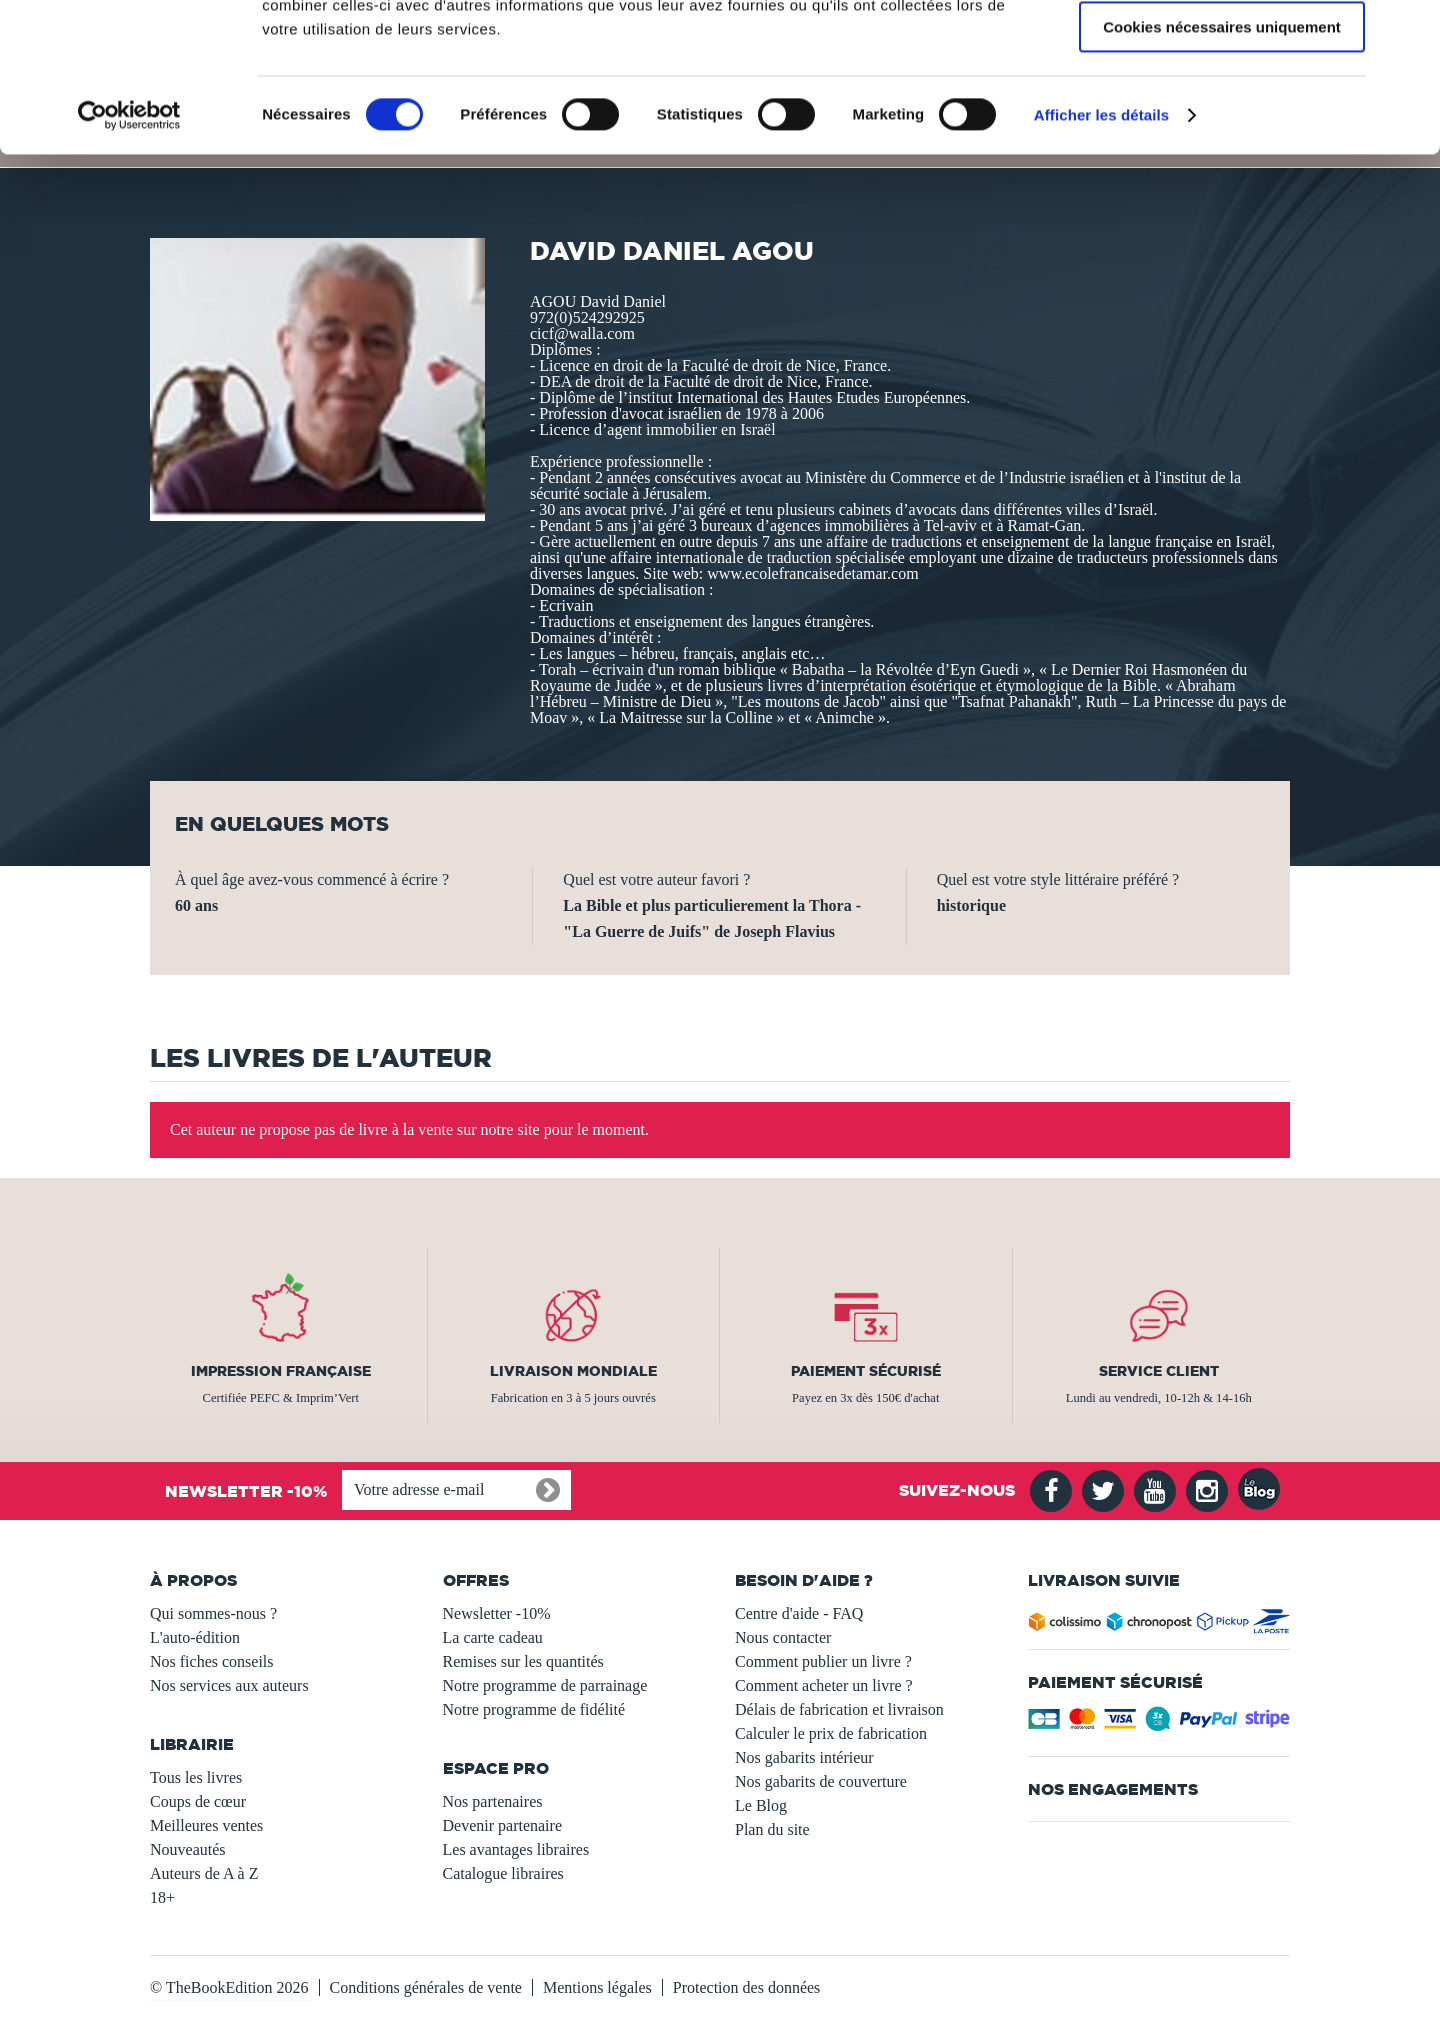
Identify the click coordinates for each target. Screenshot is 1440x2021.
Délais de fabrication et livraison (839, 1709)
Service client (1159, 1371)
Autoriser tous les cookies (1222, 49)
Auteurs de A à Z (204, 1873)
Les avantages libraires (516, 1849)
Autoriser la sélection (1222, 108)
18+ (162, 1897)
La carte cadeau (493, 1637)
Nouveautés (188, 1849)
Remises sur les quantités (523, 1661)
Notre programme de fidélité (534, 1709)
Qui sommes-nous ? (213, 1613)
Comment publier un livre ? (823, 1661)
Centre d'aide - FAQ (799, 1613)
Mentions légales (597, 1987)
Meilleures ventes (206, 1825)
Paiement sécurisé (866, 1371)
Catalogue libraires (503, 1873)
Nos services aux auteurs (229, 1685)
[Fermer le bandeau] (1409, 31)
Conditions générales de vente (426, 1987)
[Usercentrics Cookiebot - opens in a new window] (129, 255)
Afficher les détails (1101, 254)
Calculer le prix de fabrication (831, 1733)
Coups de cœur (198, 1801)
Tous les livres (196, 1777)
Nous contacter (783, 1637)
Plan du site (772, 1829)
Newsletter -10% (497, 1613)
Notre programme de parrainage (545, 1685)
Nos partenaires (493, 1801)
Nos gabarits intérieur (804, 1757)
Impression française (281, 1371)
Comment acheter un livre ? (824, 1685)
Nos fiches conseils (212, 1661)
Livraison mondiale (573, 1371)
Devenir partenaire (502, 1825)
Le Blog (761, 1805)
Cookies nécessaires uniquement (1222, 166)
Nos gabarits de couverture (821, 1781)
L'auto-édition (195, 1637)
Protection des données (747, 1987)
